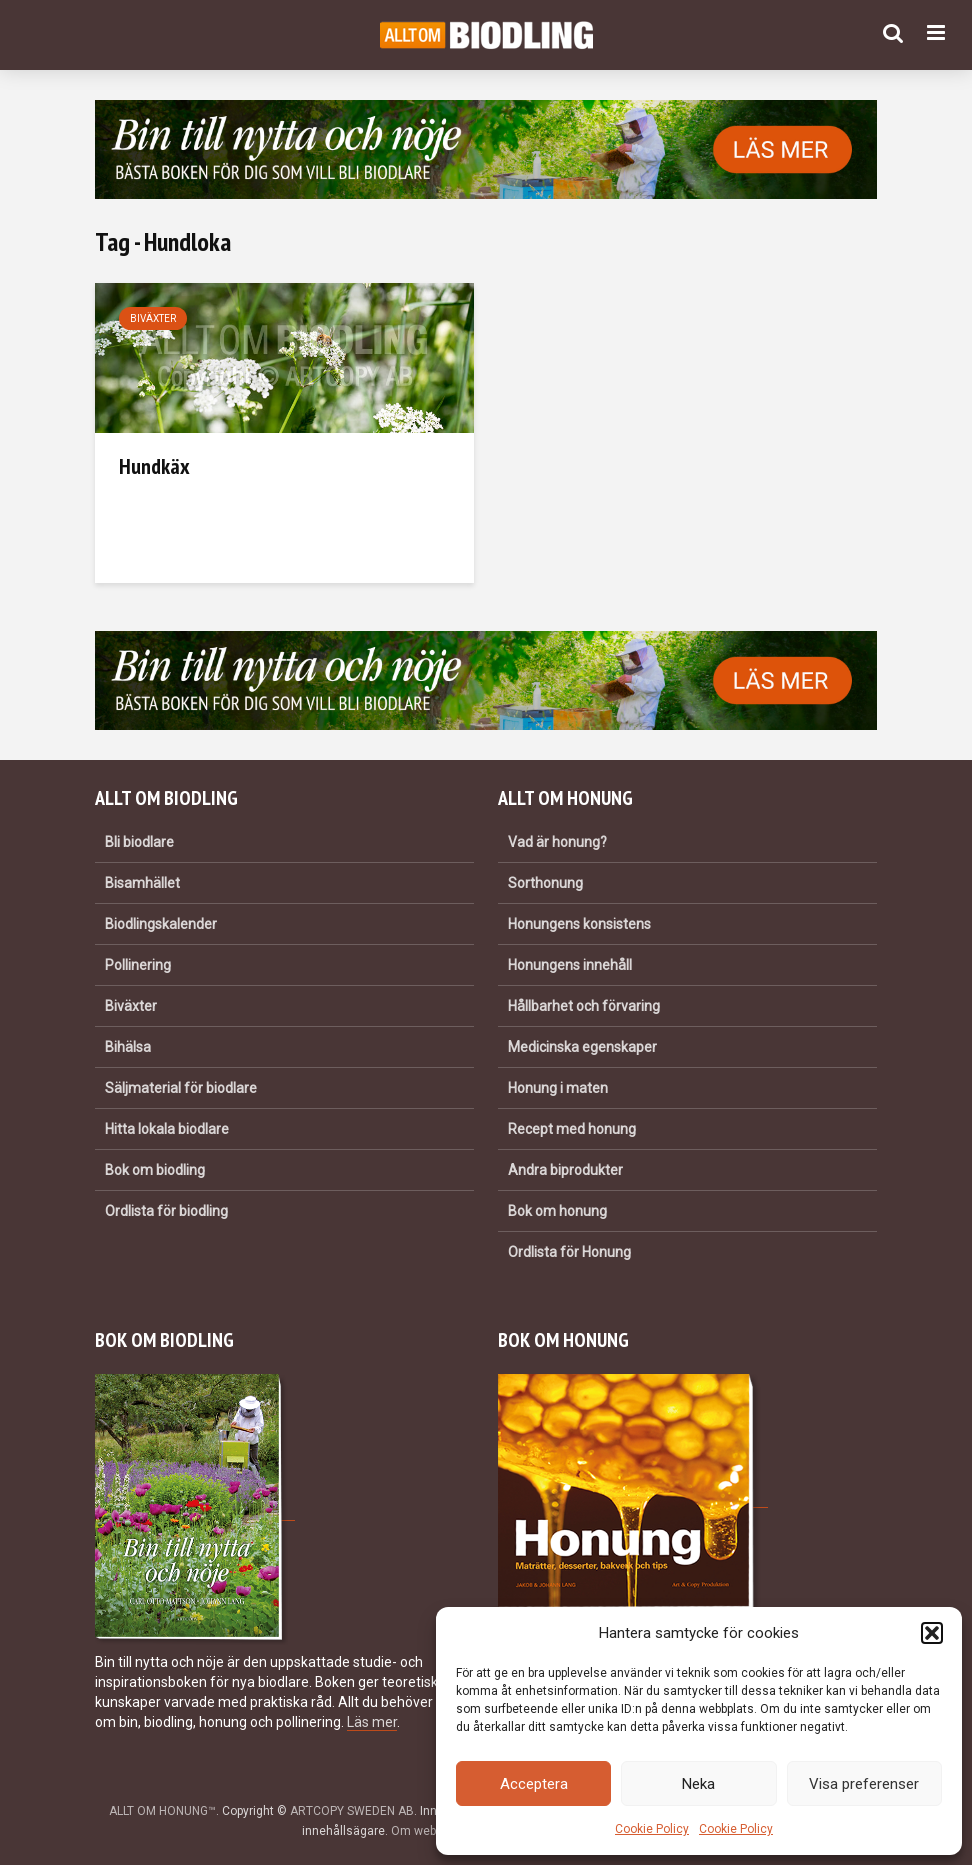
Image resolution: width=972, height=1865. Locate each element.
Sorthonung (545, 883)
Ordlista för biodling (166, 1211)
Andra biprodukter (565, 1170)
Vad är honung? (557, 842)
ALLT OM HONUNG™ (162, 1811)
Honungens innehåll (570, 965)
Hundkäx (154, 466)
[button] (932, 1633)
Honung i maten (558, 1088)
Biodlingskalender (161, 924)
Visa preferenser (864, 1784)
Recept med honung (572, 1129)
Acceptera (534, 1784)
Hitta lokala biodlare (167, 1129)
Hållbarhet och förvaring (584, 1006)
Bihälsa (128, 1047)
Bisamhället (142, 883)
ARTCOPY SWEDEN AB (352, 1811)
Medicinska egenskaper (582, 1047)
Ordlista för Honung (569, 1252)
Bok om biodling (155, 1170)
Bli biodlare (139, 842)
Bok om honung (557, 1211)
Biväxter (153, 318)
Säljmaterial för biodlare (181, 1088)
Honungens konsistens (579, 924)
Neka (698, 1784)
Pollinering (138, 965)
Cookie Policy (652, 1829)
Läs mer (372, 1722)
